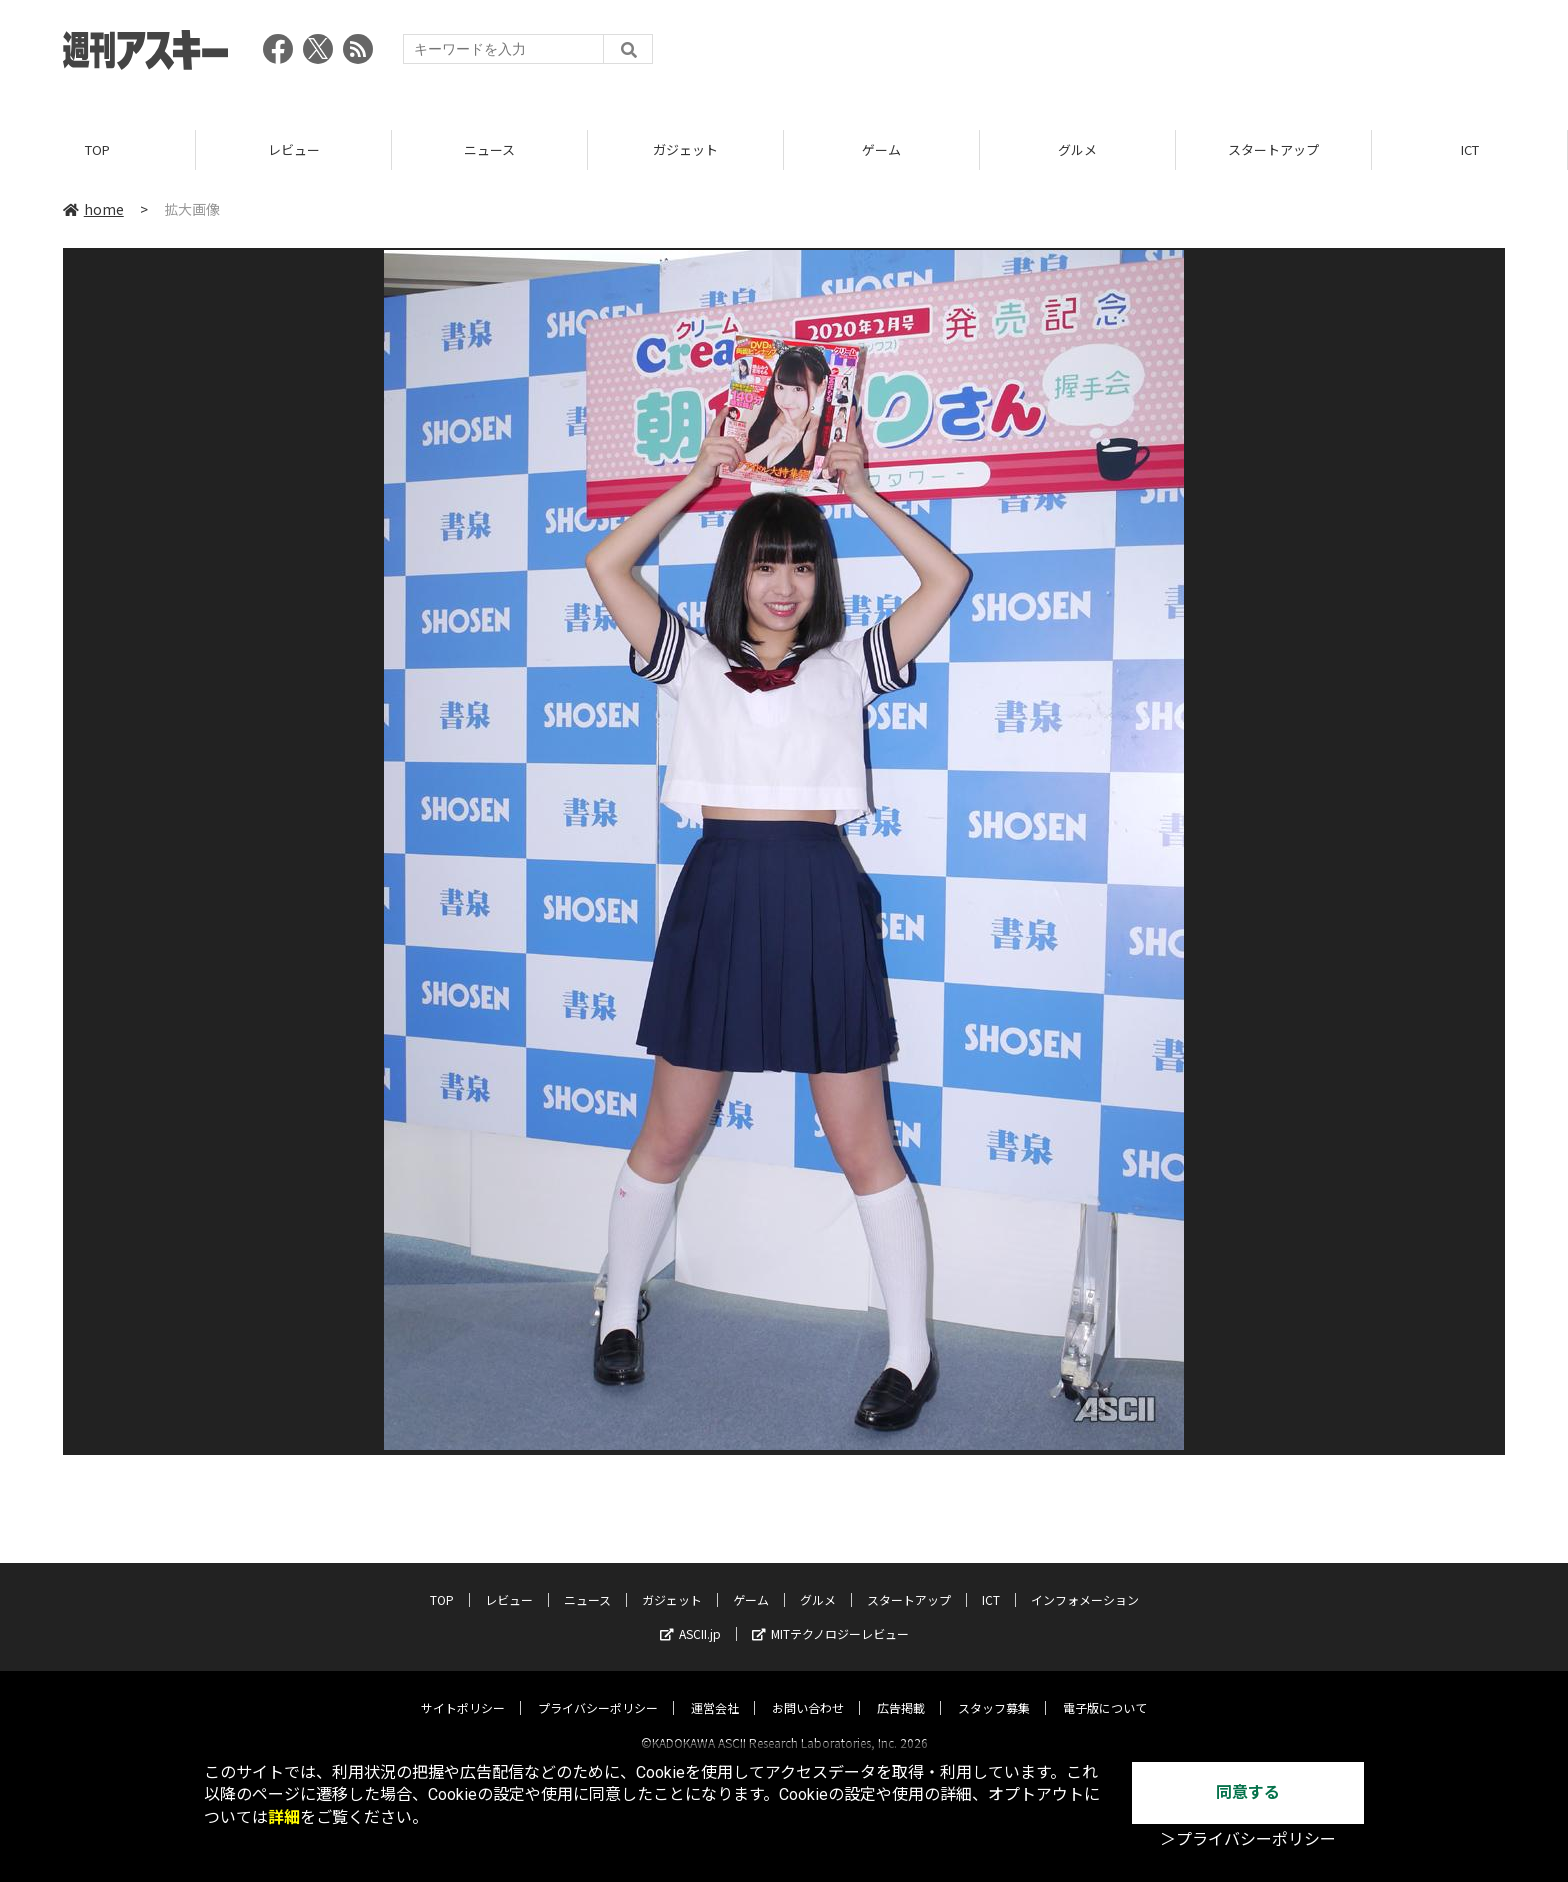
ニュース (489, 149)
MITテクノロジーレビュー (830, 1615)
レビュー (294, 149)
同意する (1248, 1792)
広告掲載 (901, 1689)
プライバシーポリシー (598, 1689)
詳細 (284, 1817)
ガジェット (685, 149)
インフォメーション (1085, 1581)
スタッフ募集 (994, 1689)
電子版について (1105, 1689)
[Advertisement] (1141, 55)
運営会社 (715, 1689)
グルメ (1077, 149)
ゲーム (881, 149)
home (93, 209)
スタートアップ (1273, 149)
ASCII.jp (690, 1615)
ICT (1470, 149)
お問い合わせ (808, 1689)
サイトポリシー (463, 1689)
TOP (97, 149)
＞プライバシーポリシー (1248, 1839)
